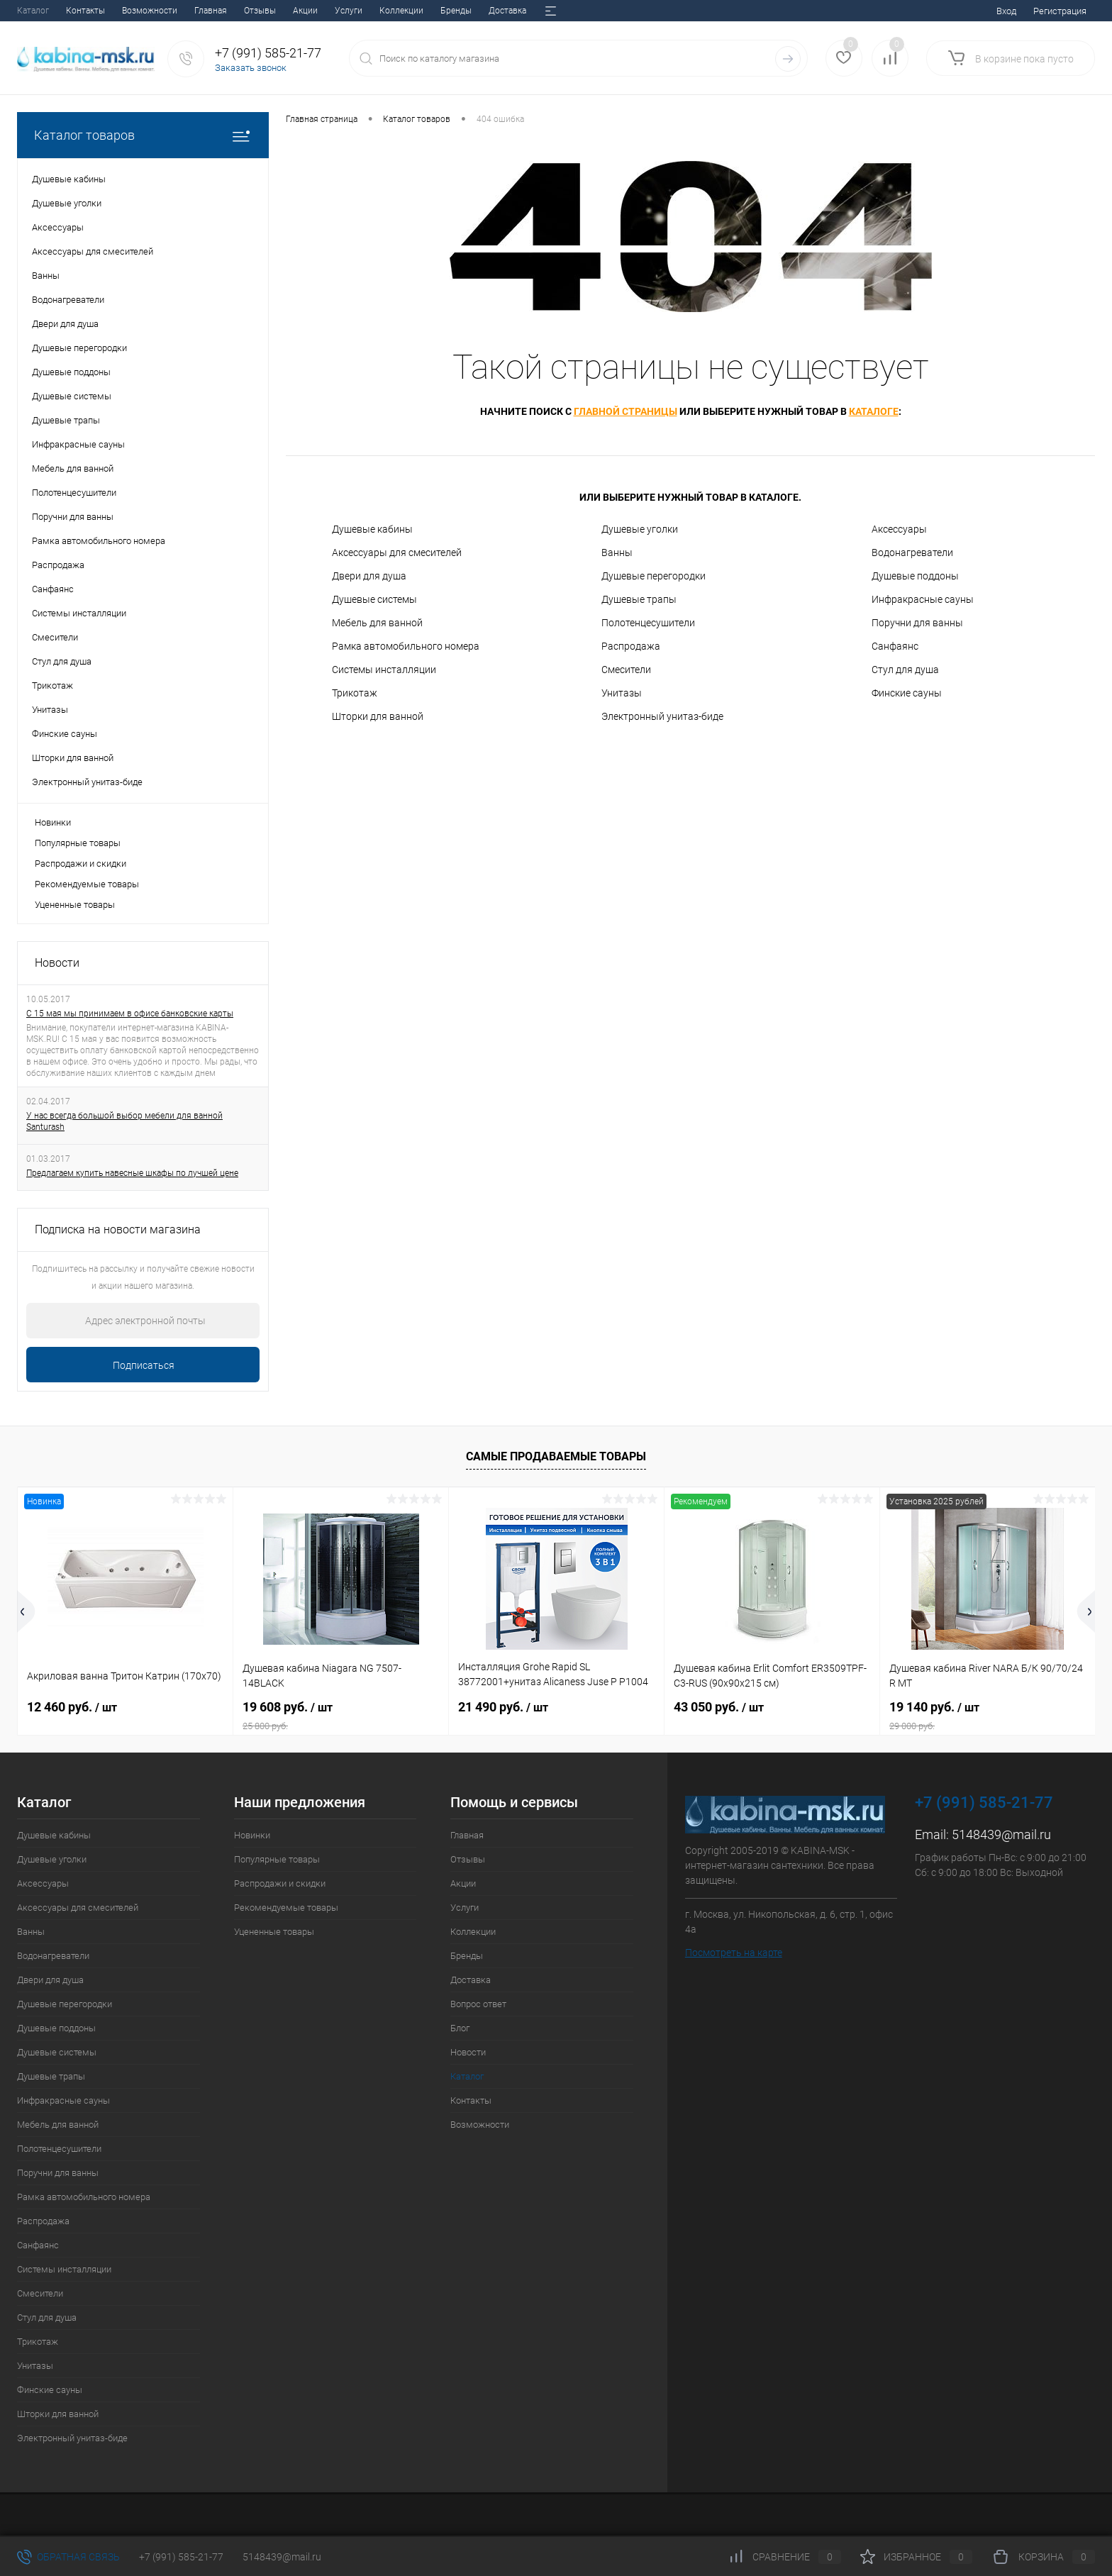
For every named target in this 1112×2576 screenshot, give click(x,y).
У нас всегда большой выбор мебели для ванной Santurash (124, 1121)
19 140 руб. (987, 1715)
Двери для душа (369, 576)
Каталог (467, 2076)
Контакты (470, 2100)
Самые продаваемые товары (556, 1456)
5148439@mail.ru (1001, 1834)
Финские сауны (907, 693)
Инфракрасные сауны (923, 599)
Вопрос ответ (393, 11)
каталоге (874, 411)
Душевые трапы (639, 599)
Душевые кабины (372, 529)
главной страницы (625, 411)
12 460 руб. (72, 1706)
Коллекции (224, 11)
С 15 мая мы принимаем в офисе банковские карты (129, 1013)
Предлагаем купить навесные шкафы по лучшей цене (132, 1173)
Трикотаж (354, 693)
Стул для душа (905, 669)
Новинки (53, 822)
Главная (33, 11)
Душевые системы (374, 599)
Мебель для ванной (377, 622)
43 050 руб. (719, 1706)
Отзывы (83, 11)
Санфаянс (895, 646)
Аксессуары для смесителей (397, 552)
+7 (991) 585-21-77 (181, 2557)
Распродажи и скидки (80, 863)
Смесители (626, 669)
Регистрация (1059, 11)
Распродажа (630, 646)
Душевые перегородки (653, 576)
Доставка (330, 11)
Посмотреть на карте (733, 1952)
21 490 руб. (503, 1706)
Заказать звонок (251, 67)
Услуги (171, 11)
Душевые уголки (639, 529)
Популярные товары (78, 843)
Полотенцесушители (648, 622)
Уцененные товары (75, 904)
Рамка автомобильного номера (405, 646)
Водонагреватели (912, 552)
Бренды (278, 11)
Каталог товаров (143, 135)
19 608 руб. (341, 1715)
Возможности (479, 2124)
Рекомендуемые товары (87, 884)
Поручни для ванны (917, 622)
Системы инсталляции (384, 669)
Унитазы (621, 693)
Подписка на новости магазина (118, 1229)
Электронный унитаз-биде (662, 716)
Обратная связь (68, 2557)
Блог (446, 11)
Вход (1006, 11)
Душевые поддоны (915, 576)
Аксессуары (899, 529)
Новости (490, 11)
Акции (128, 11)
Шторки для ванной (377, 716)
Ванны (617, 552)
